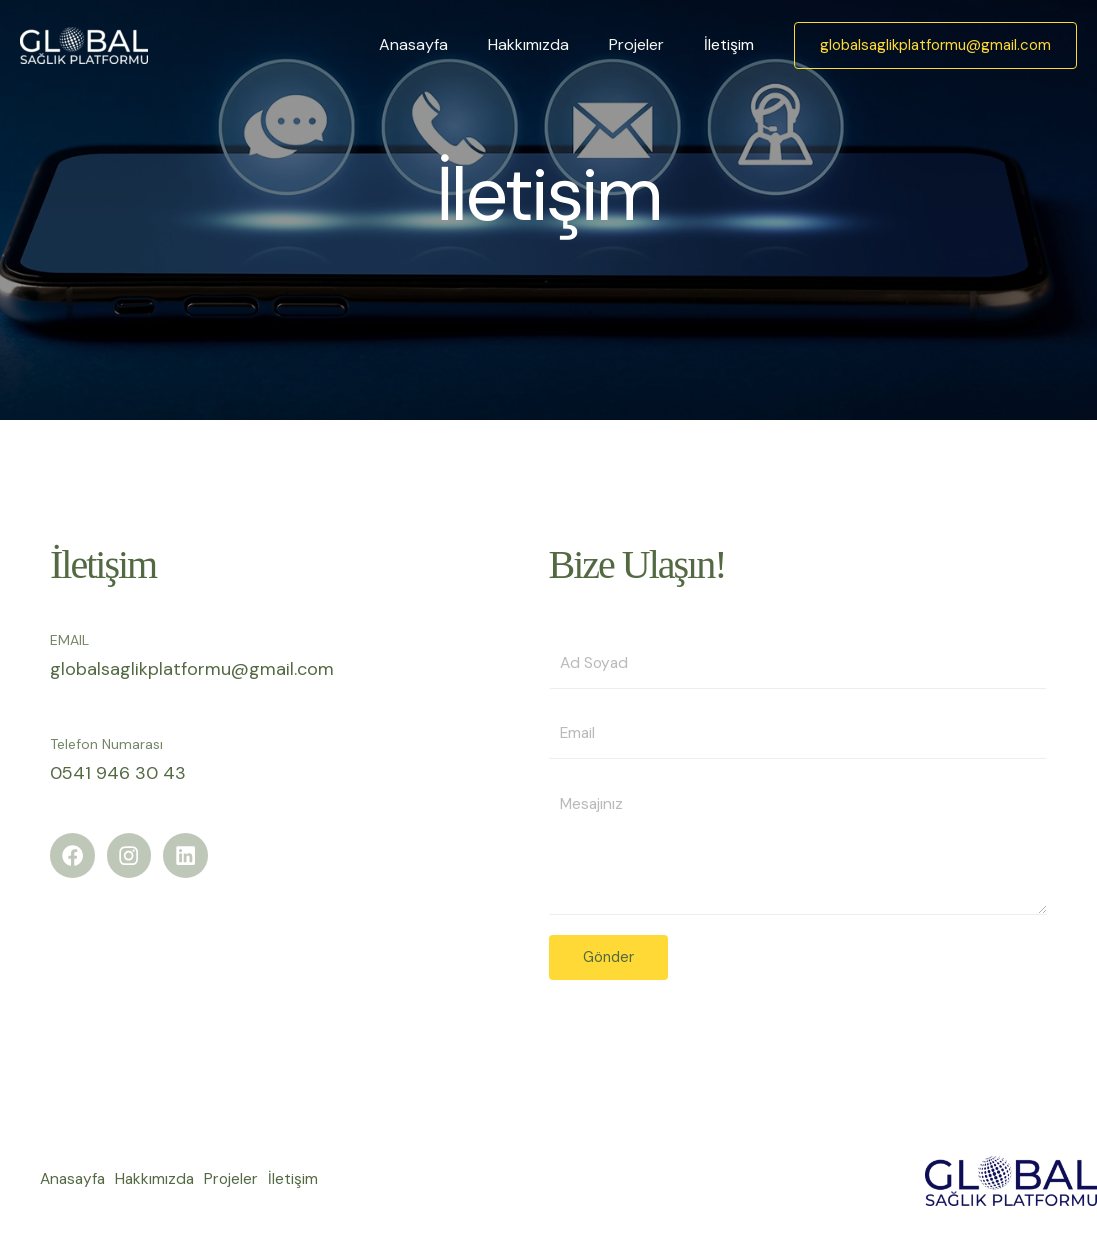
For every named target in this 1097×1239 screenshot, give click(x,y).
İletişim (733, 44)
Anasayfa (441, 44)
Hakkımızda (548, 44)
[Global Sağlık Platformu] (84, 43)
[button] (935, 45)
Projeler (648, 44)
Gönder (608, 960)
